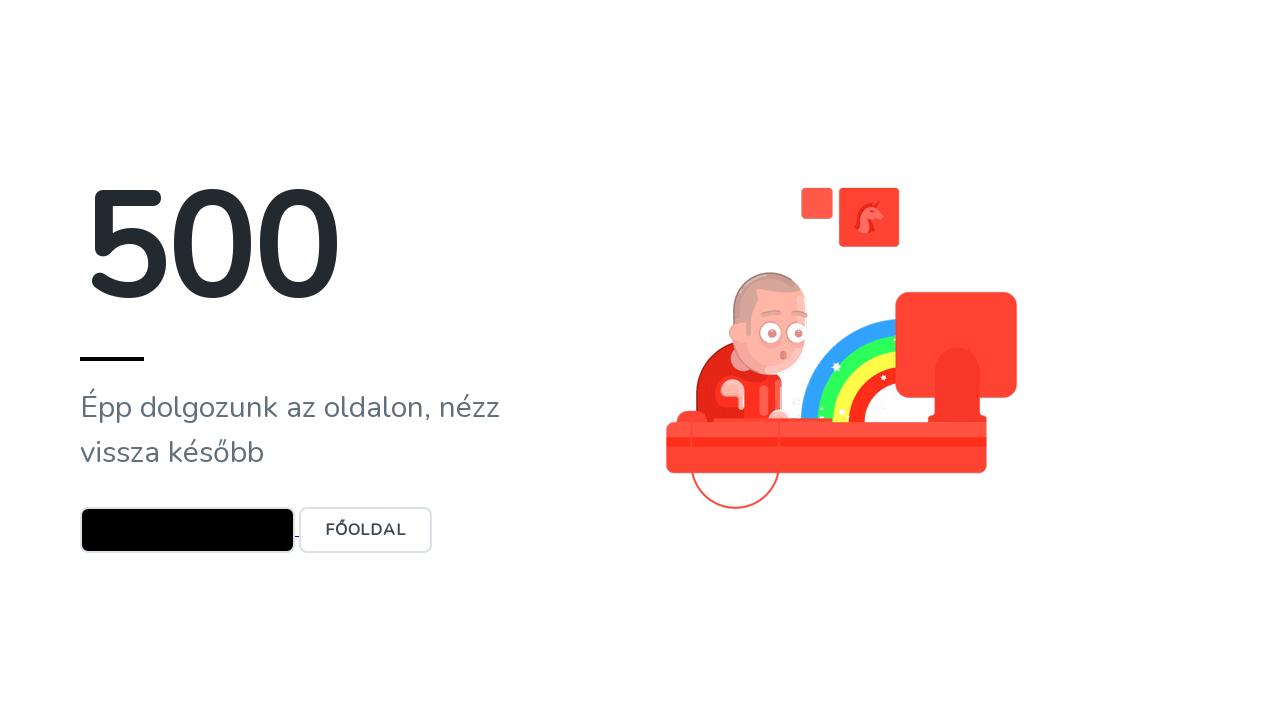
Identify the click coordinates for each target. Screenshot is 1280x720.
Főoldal (365, 530)
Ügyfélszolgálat (187, 530)
